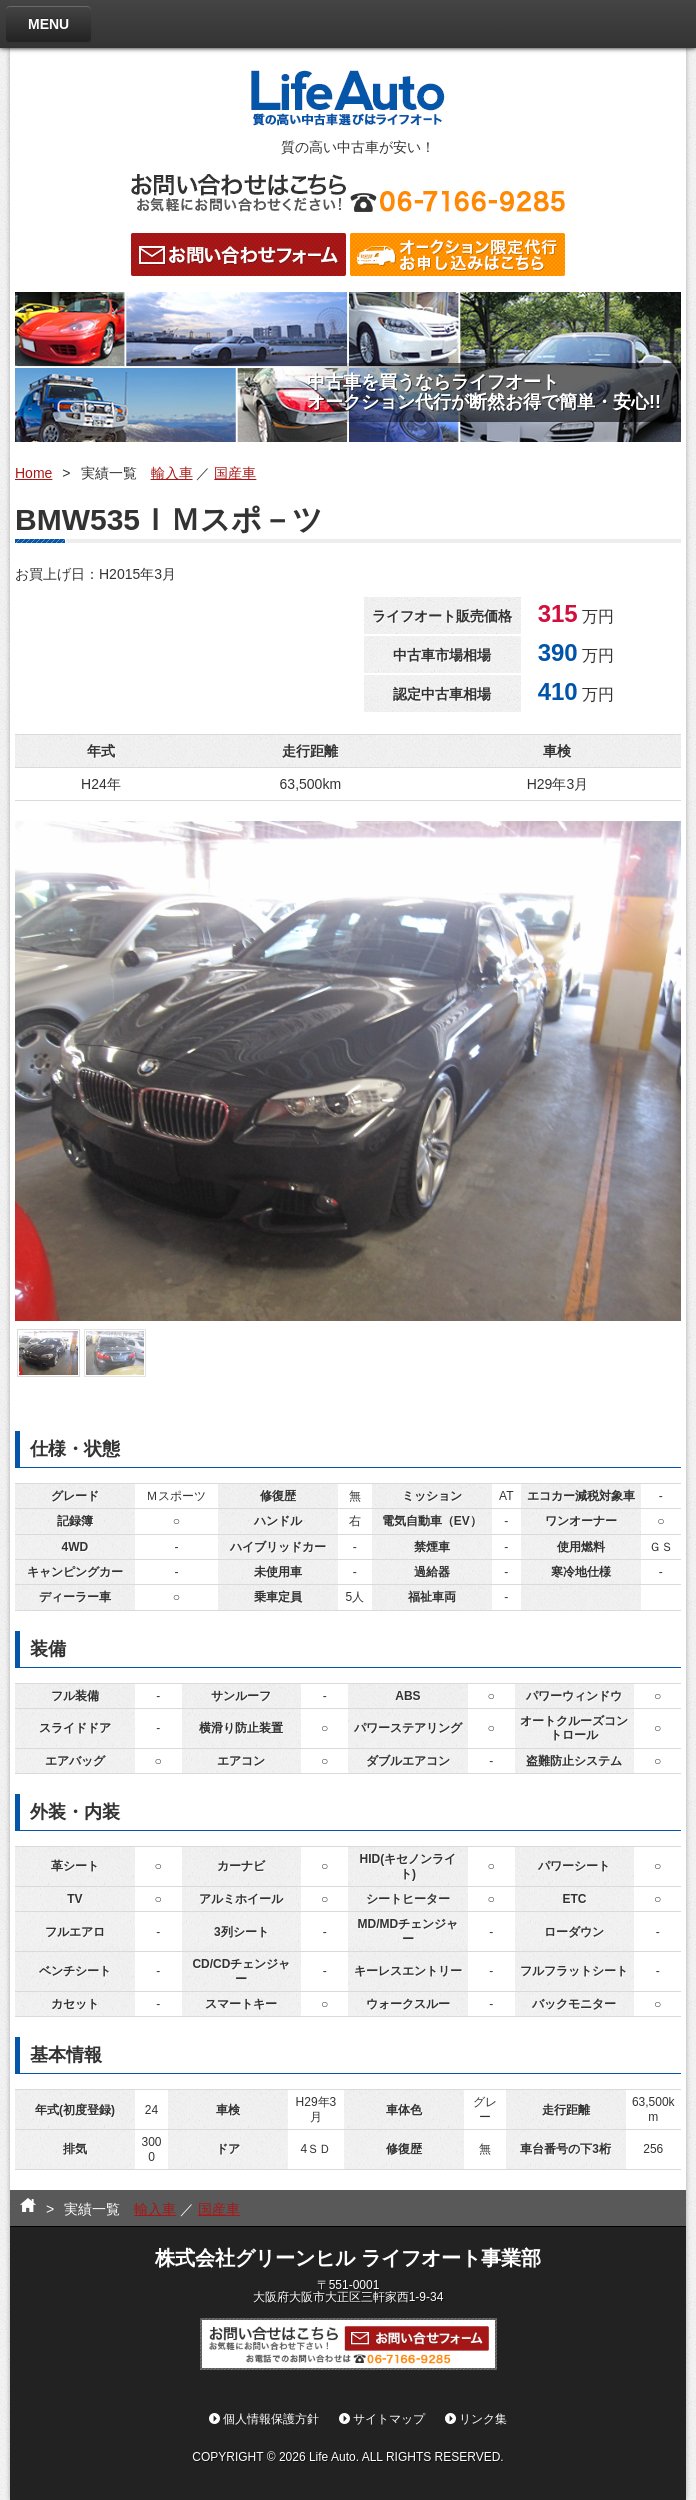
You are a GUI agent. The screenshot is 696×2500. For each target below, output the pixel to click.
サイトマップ (389, 2419)
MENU (48, 24)
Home (33, 473)
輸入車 (172, 473)
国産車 (235, 473)
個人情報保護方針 (271, 2419)
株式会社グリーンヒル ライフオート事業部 (348, 2258)
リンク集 (483, 2419)
